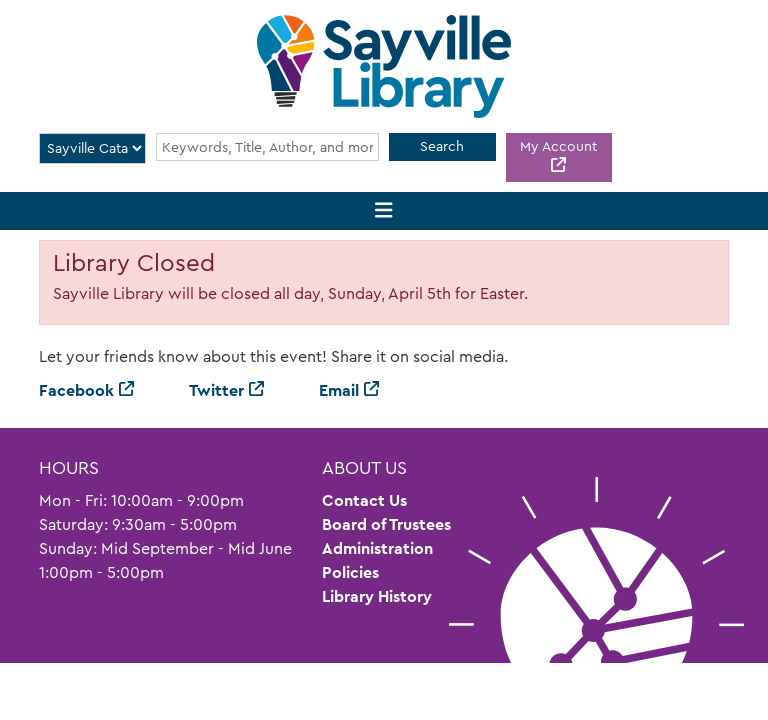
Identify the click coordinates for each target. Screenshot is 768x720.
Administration (377, 548)
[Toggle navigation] (384, 211)
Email (339, 390)
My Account (558, 146)
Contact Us (364, 500)
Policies (350, 572)
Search (442, 146)
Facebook (76, 390)
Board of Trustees (386, 524)
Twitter (216, 390)
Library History (377, 596)
